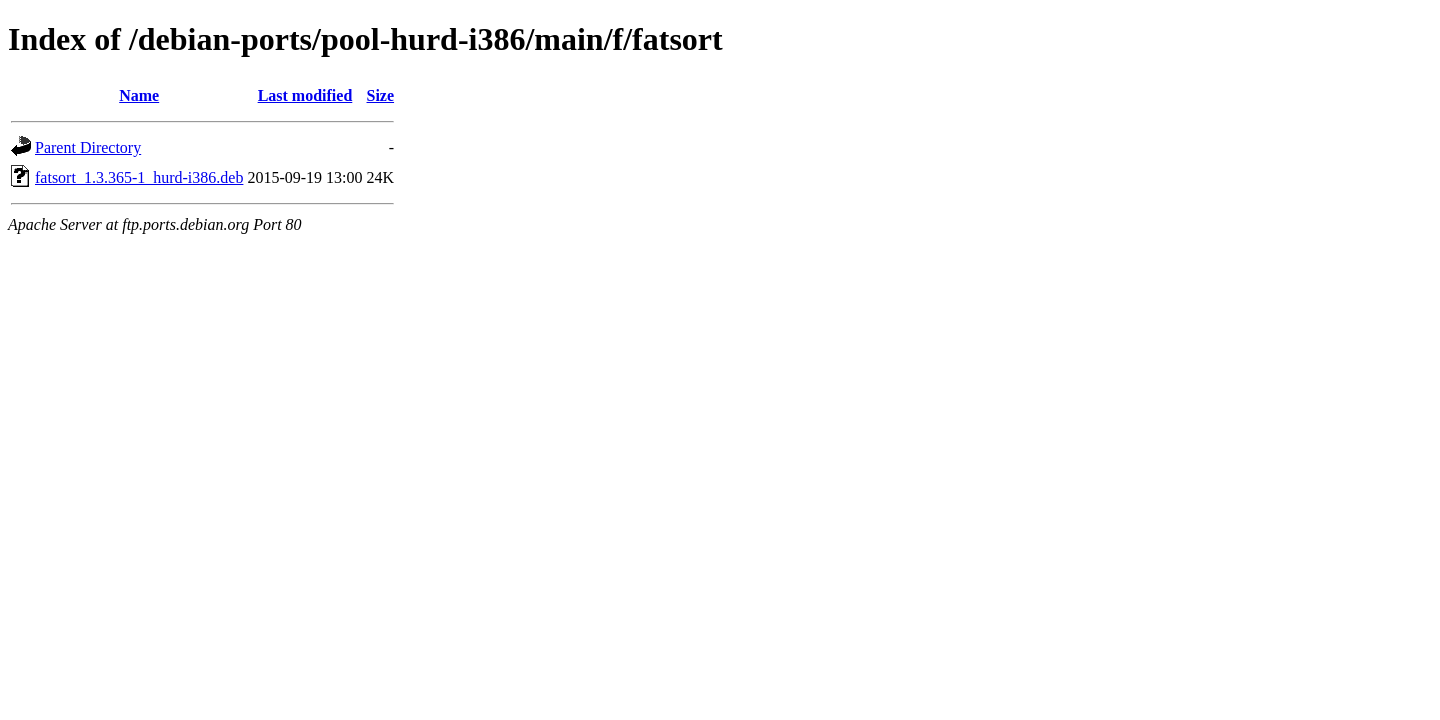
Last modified (305, 95)
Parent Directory (88, 147)
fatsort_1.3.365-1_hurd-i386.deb (139, 177)
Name (139, 95)
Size (381, 95)
